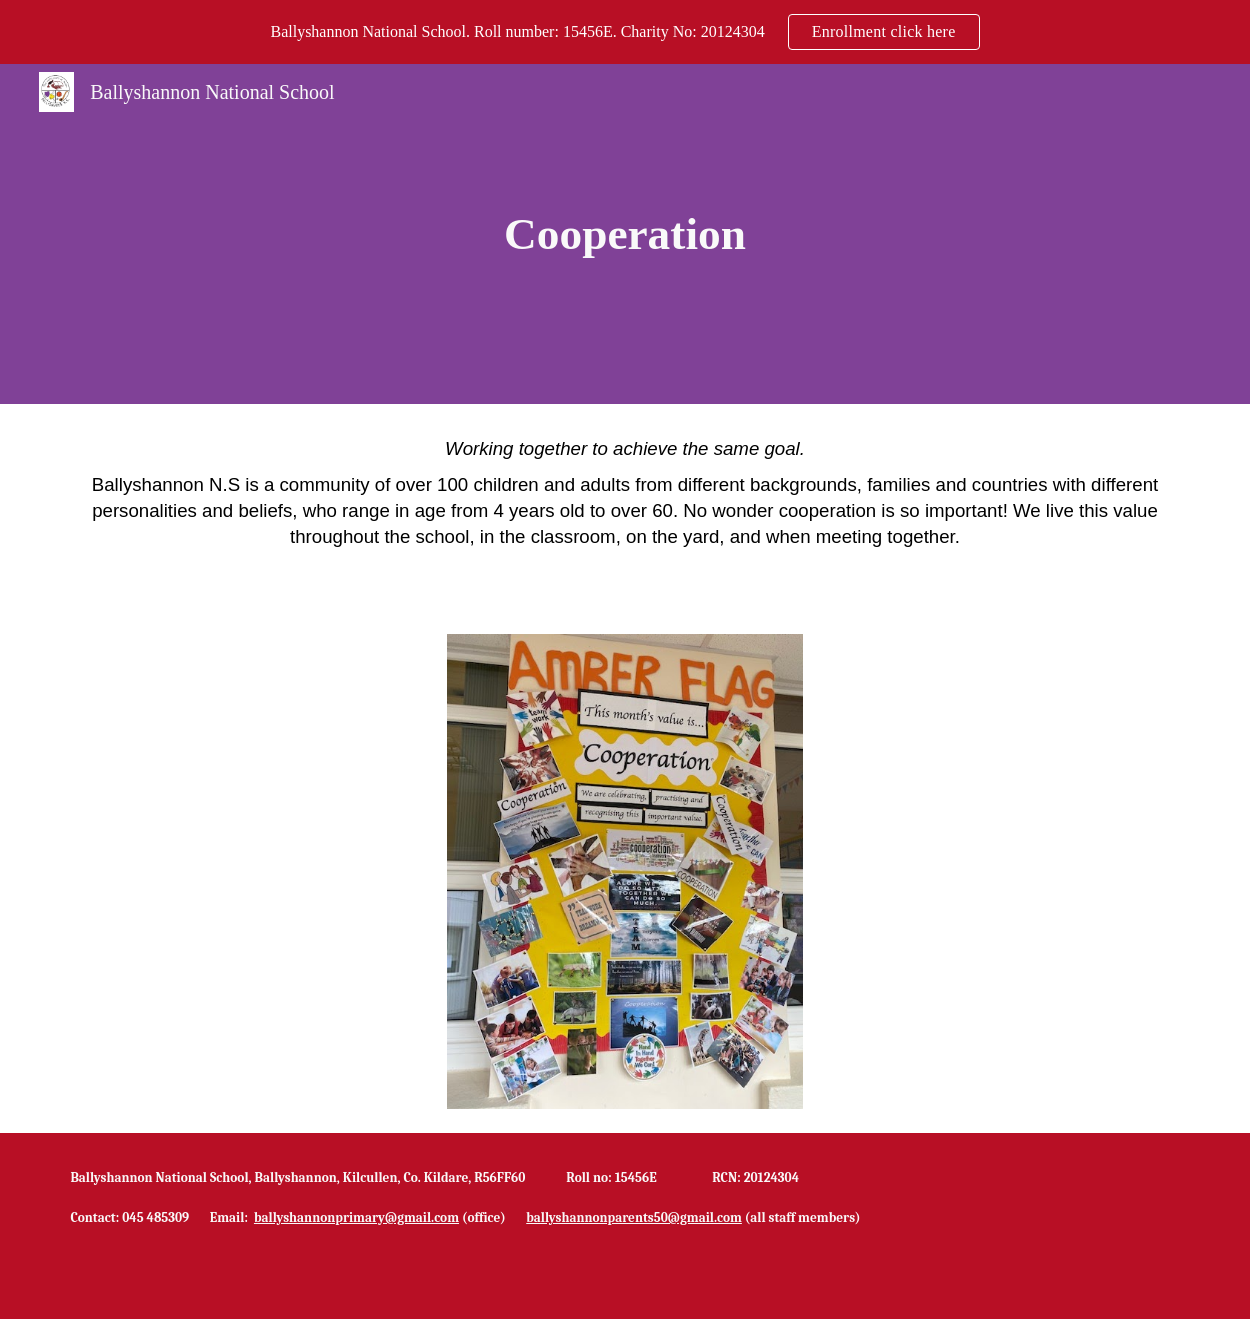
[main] (625, 234)
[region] (625, 32)
